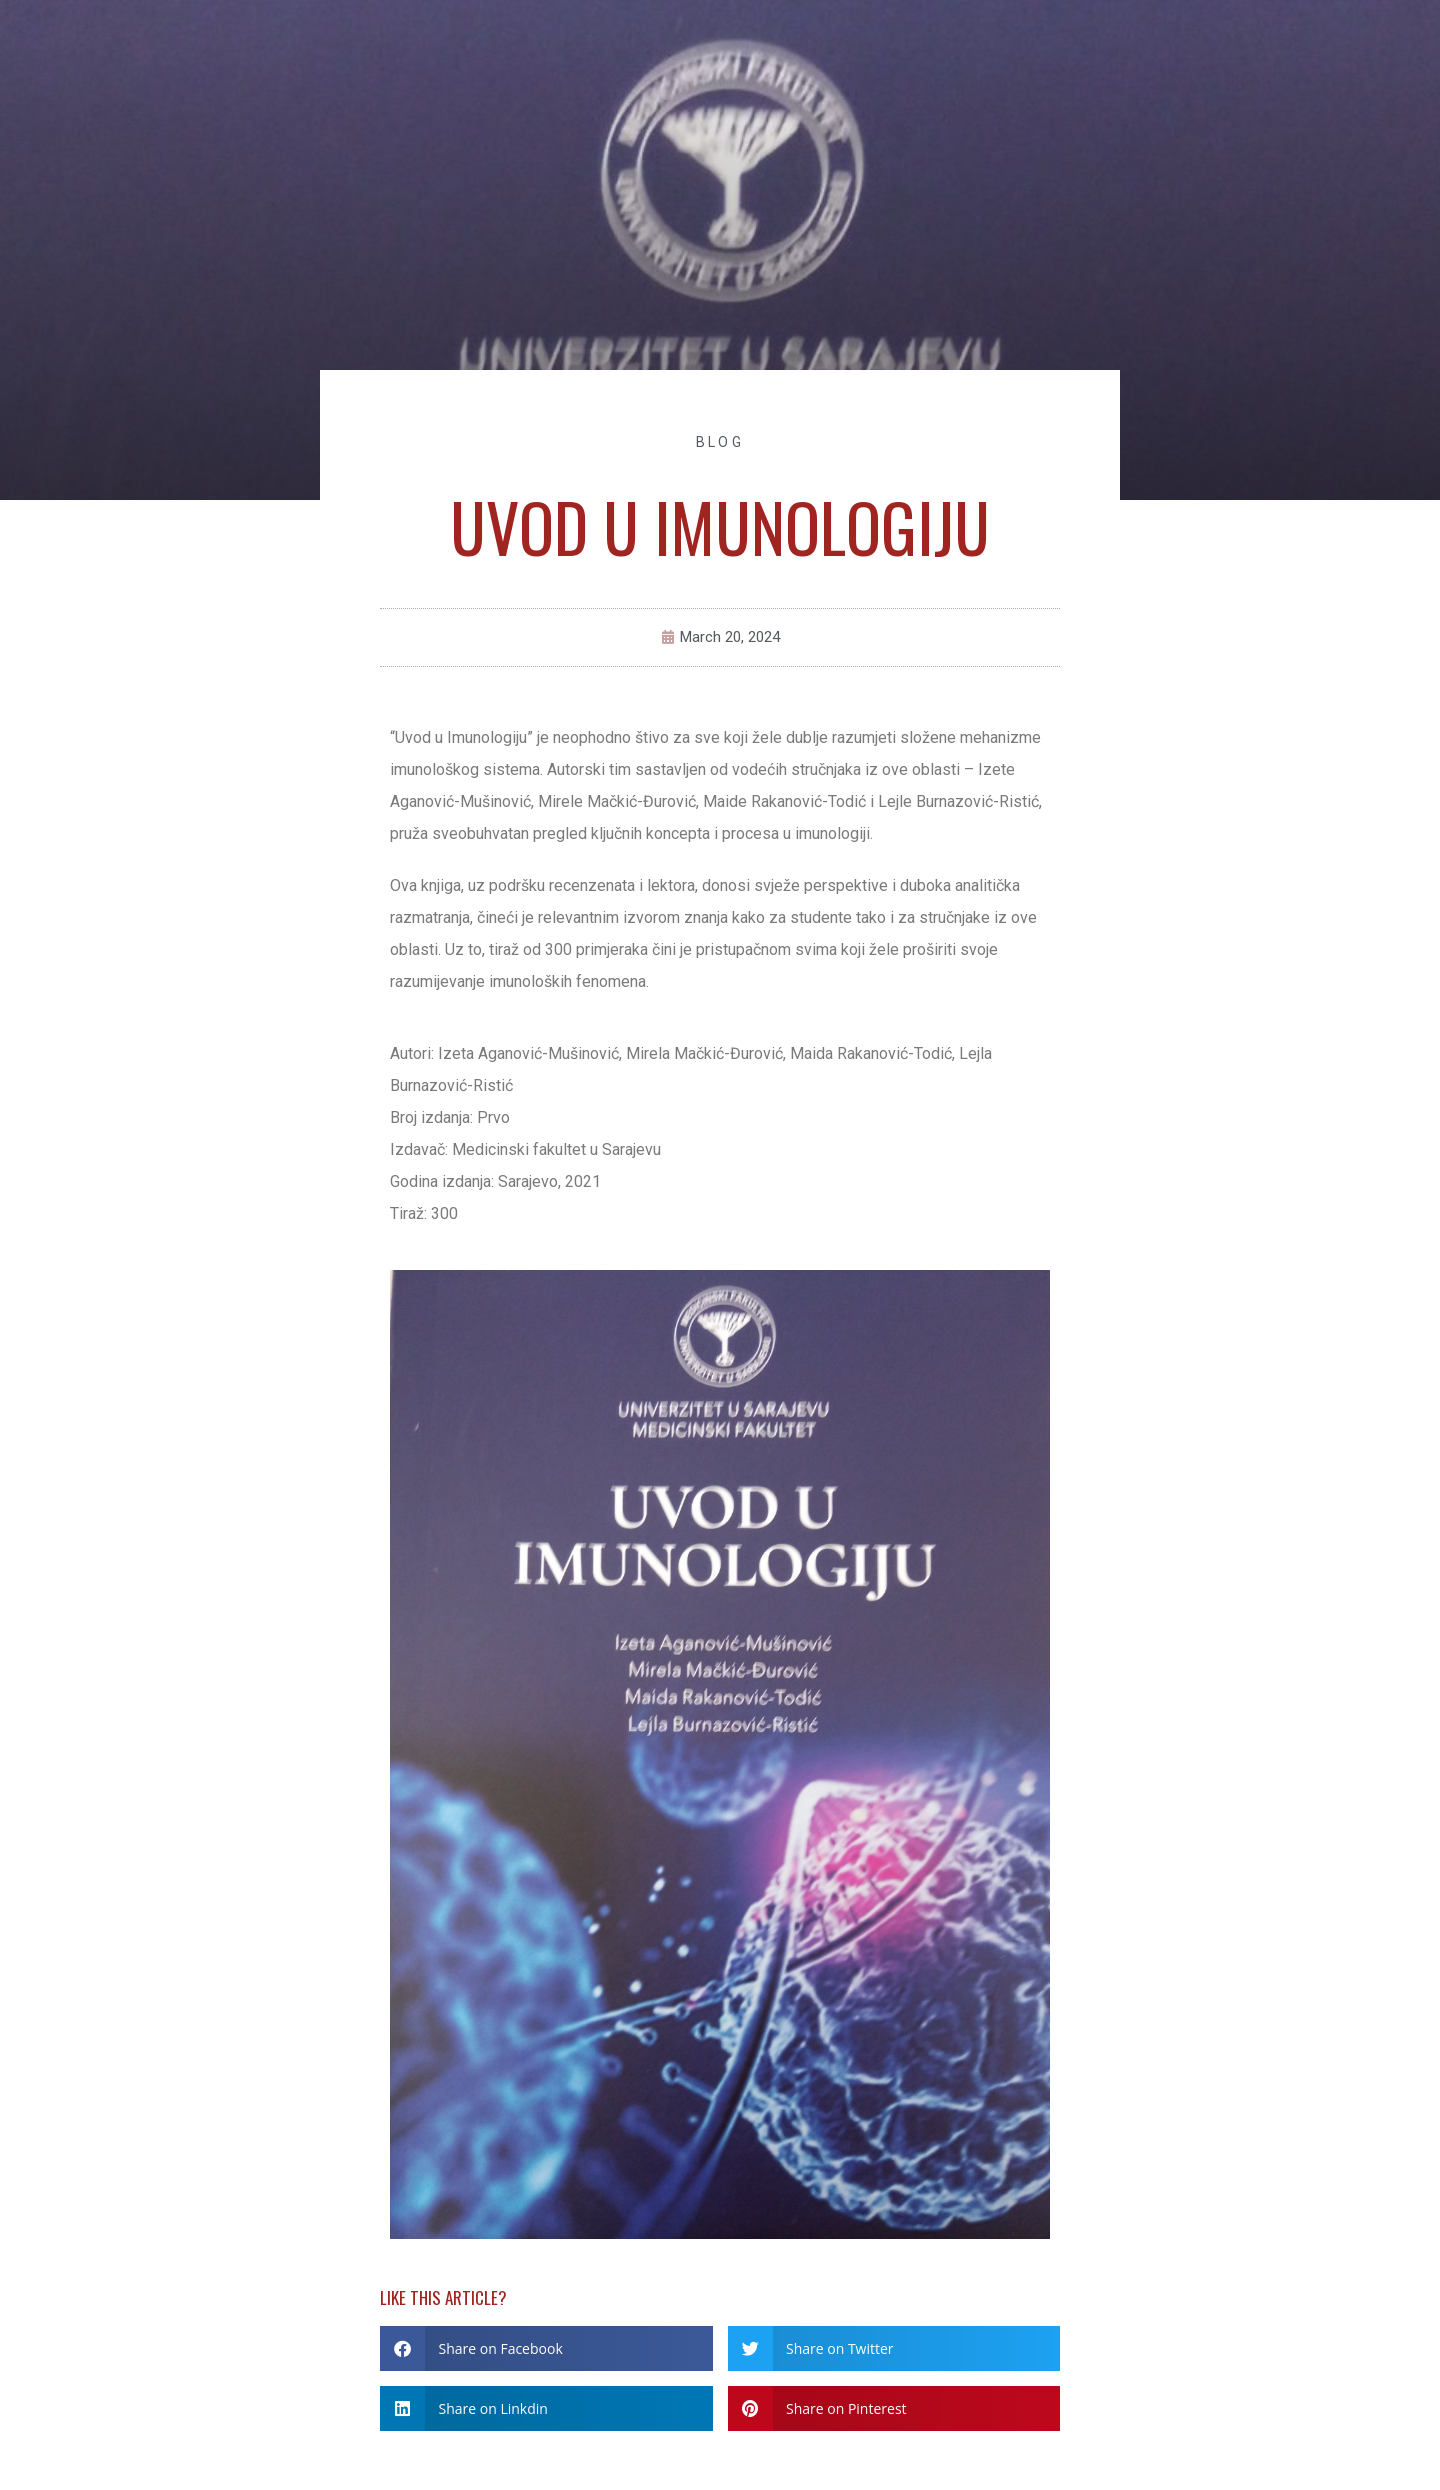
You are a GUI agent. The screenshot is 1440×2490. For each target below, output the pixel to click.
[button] (546, 2348)
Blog (720, 442)
